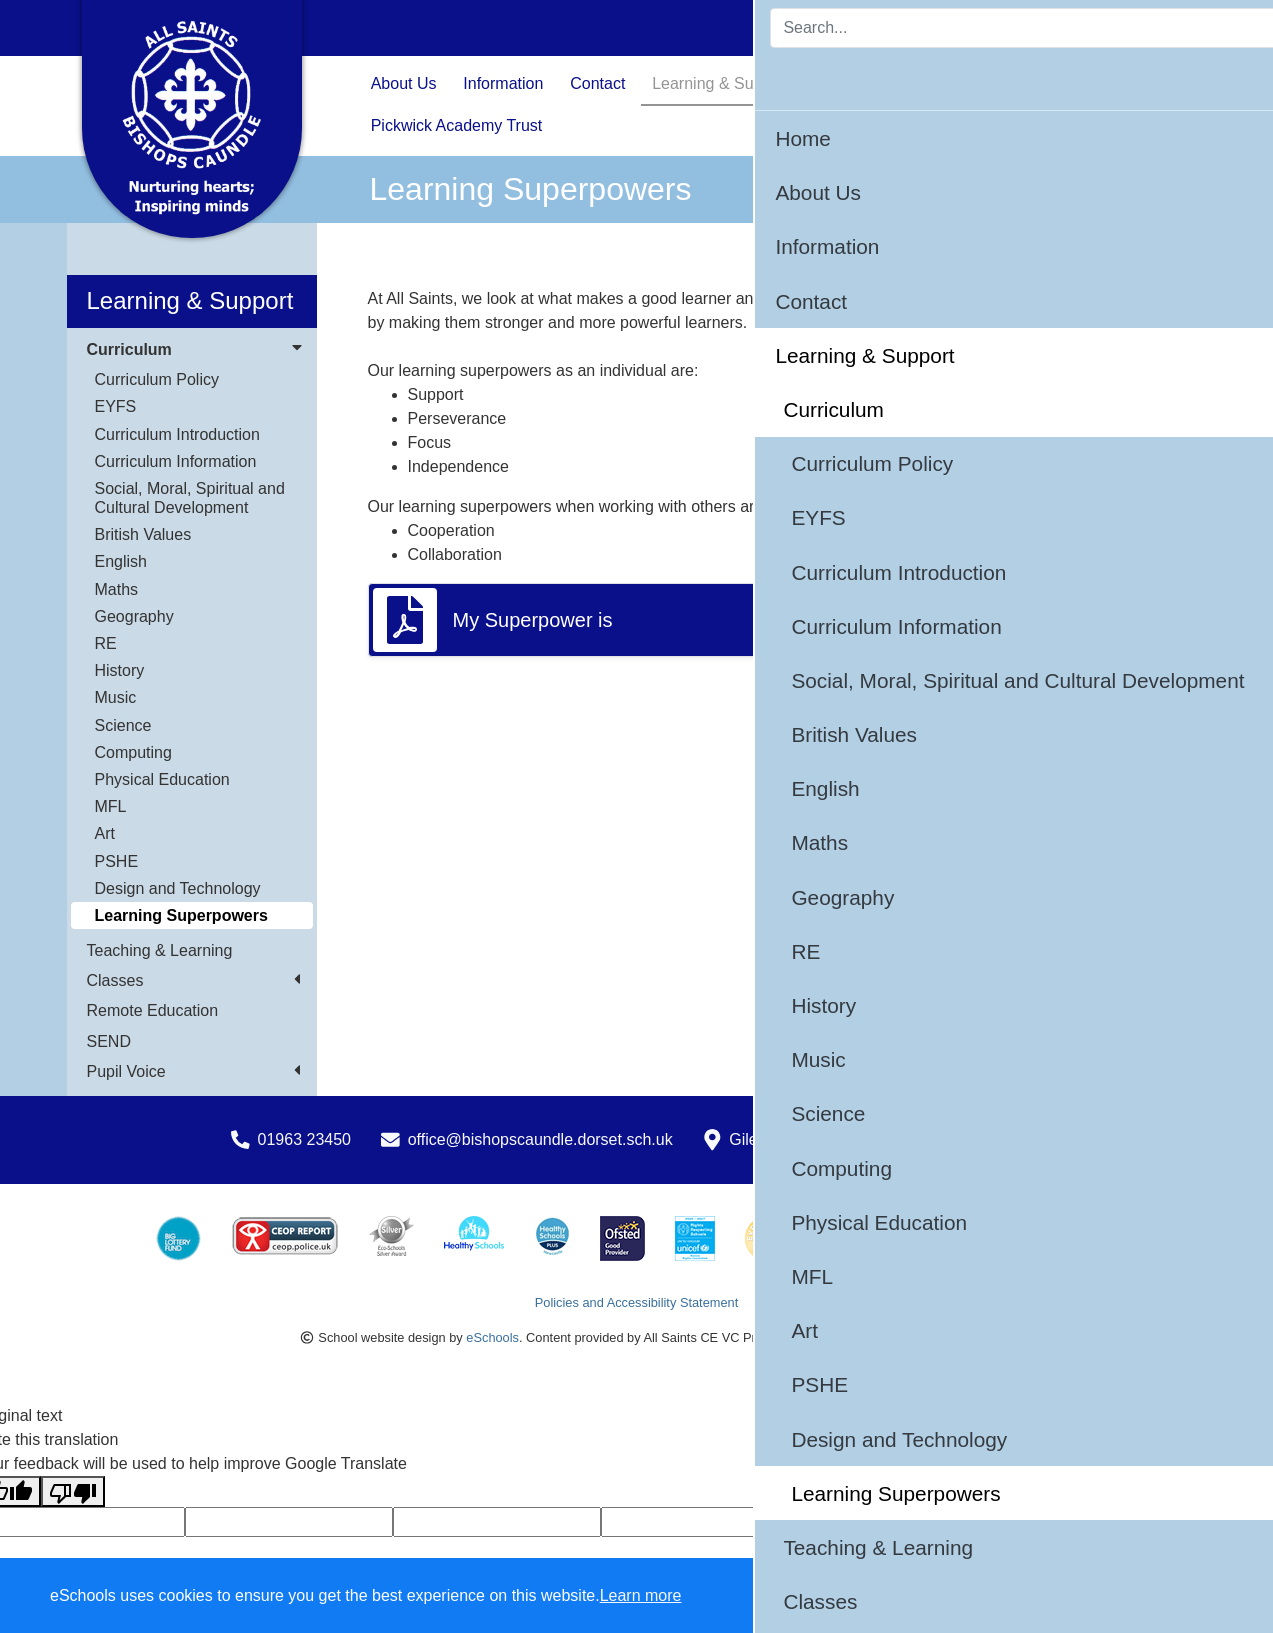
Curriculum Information (176, 461)
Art (105, 833)
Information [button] (503, 83)
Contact (597, 83)
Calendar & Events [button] (1072, 83)
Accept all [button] (1142, 1596)
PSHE (117, 861)
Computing (133, 752)
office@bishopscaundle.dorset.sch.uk (540, 1139)
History (120, 670)
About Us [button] (404, 83)
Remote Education (153, 1010)
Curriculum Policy (157, 379)
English (121, 561)
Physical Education (162, 779)
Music (116, 697)
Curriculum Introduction (177, 434)
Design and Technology (178, 888)
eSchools (492, 1337)
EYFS (116, 406)
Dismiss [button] (868, 1596)
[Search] (951, 28)
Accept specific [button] (983, 1596)
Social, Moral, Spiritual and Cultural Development (190, 498)
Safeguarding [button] (864, 83)
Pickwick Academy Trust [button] (457, 125)
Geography (134, 616)
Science (123, 725)
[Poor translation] (73, 1491)
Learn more (641, 1595)
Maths (117, 589)
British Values (143, 534)
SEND (109, 1041)
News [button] (959, 83)
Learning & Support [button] (721, 83)
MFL (111, 806)
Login (1157, 27)
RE (106, 643)
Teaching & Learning (160, 950)
